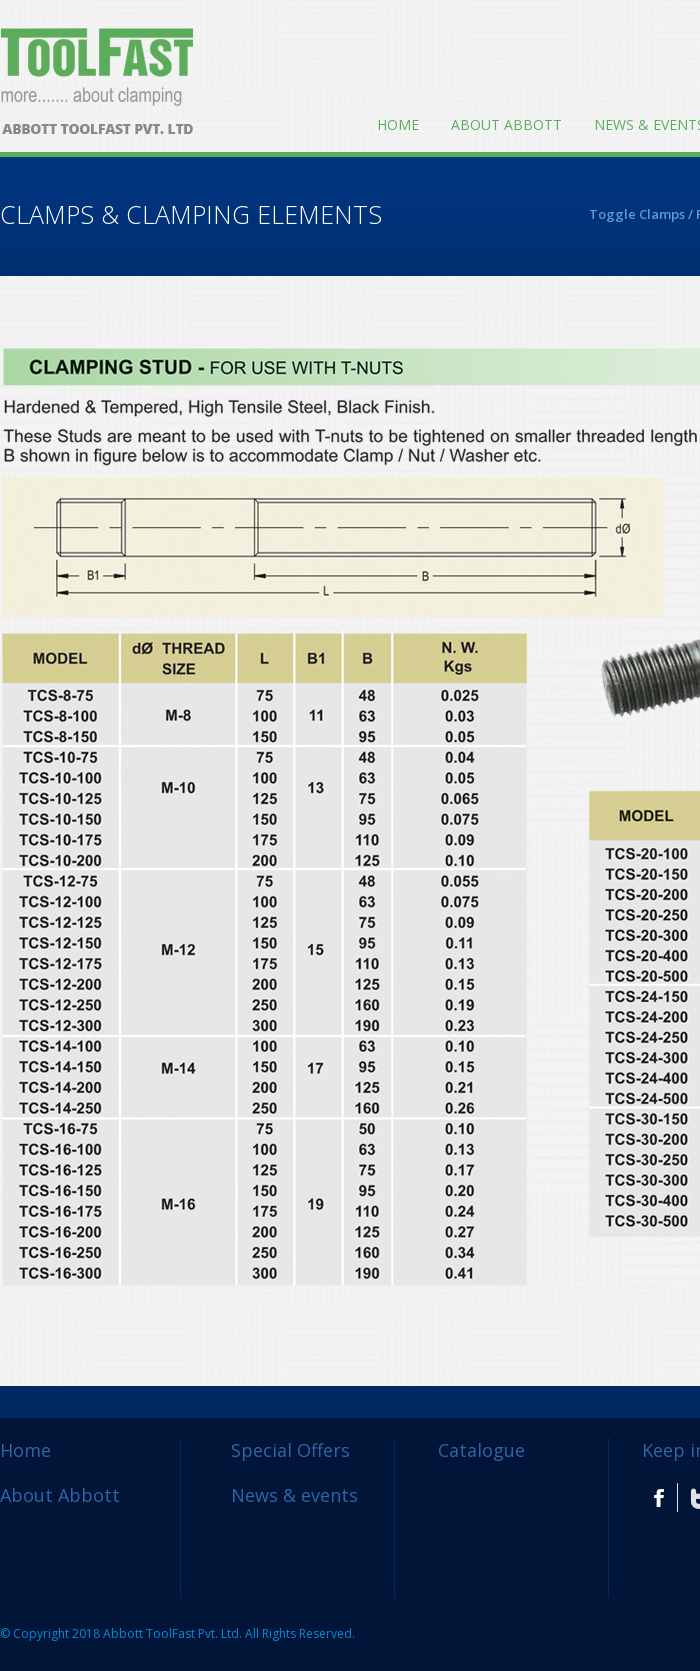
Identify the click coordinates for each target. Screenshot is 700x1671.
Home (398, 124)
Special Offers (290, 1450)
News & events (294, 1495)
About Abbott (506, 124)
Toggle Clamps (637, 214)
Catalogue (481, 1450)
